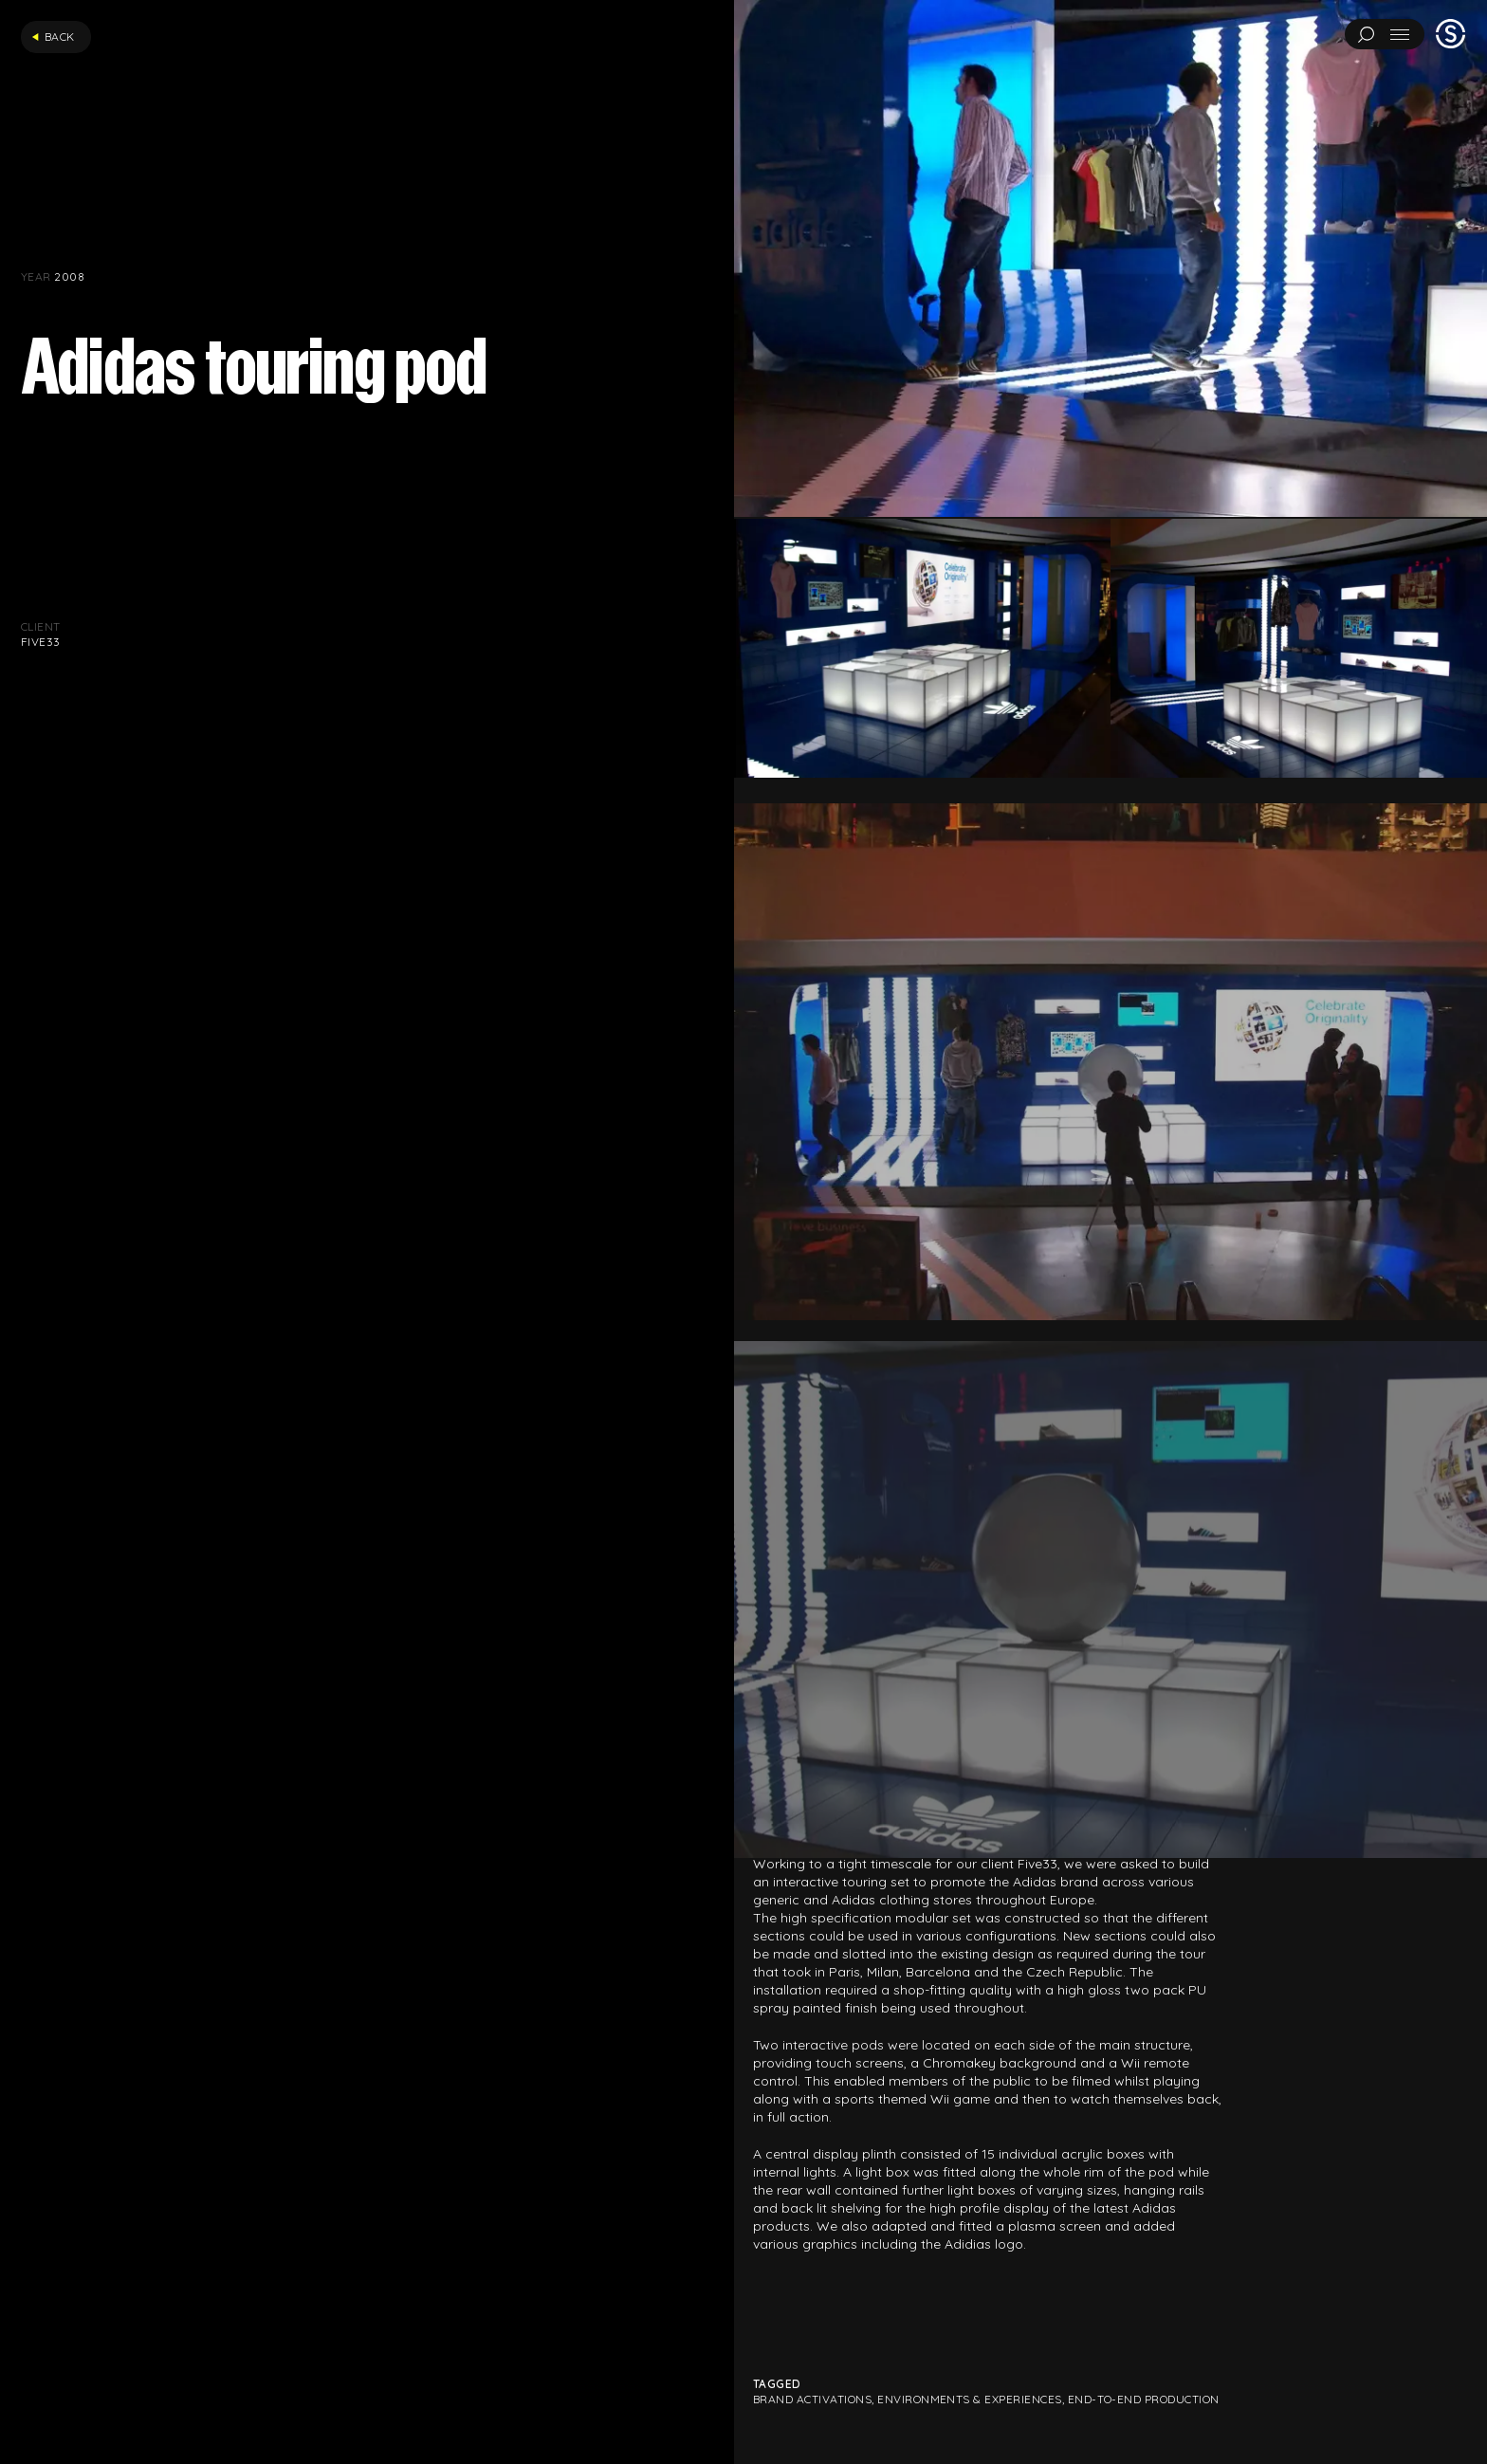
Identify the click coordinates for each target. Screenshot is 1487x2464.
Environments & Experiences (969, 2399)
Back (53, 36)
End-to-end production (1144, 2399)
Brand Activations (812, 2399)
